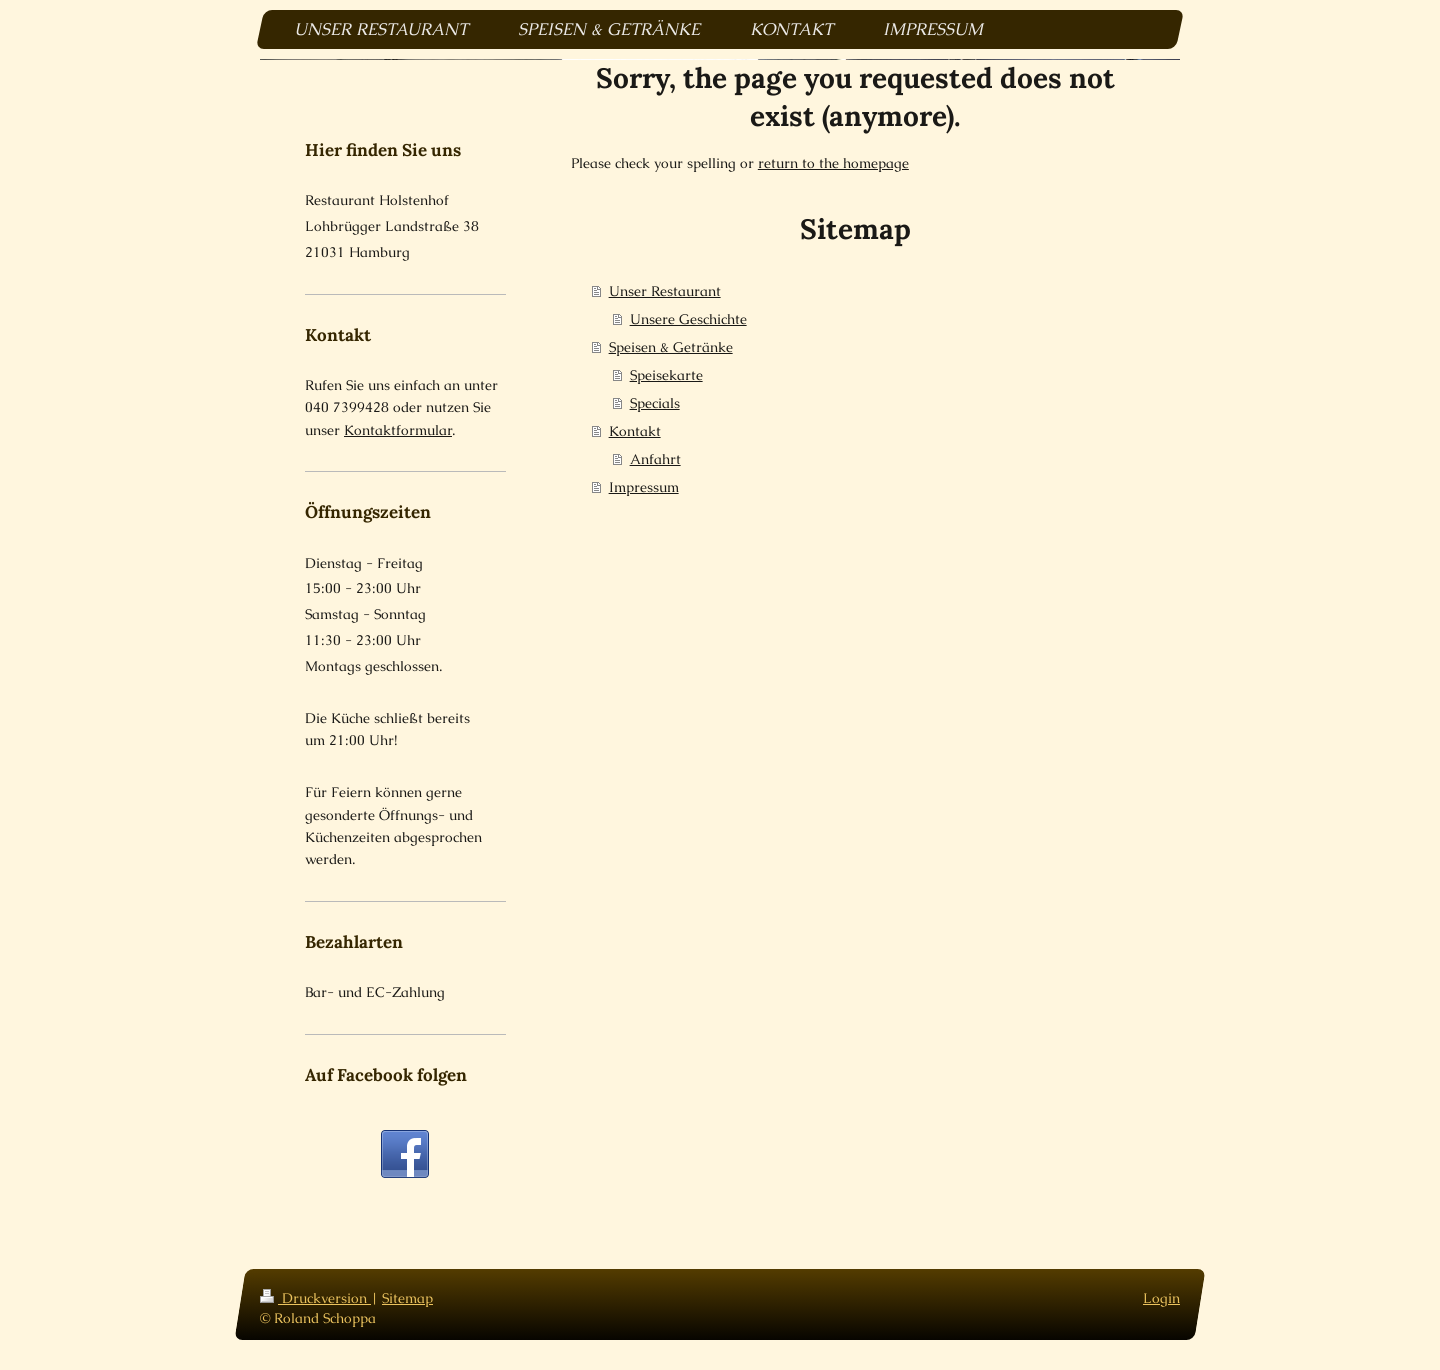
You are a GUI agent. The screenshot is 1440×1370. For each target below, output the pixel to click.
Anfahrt (655, 459)
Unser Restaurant (665, 291)
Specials (655, 403)
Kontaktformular (398, 430)
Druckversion (315, 1298)
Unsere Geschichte (688, 319)
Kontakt (635, 431)
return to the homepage (833, 163)
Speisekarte (666, 375)
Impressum (644, 487)
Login (1161, 1298)
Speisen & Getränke (671, 347)
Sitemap (407, 1298)
